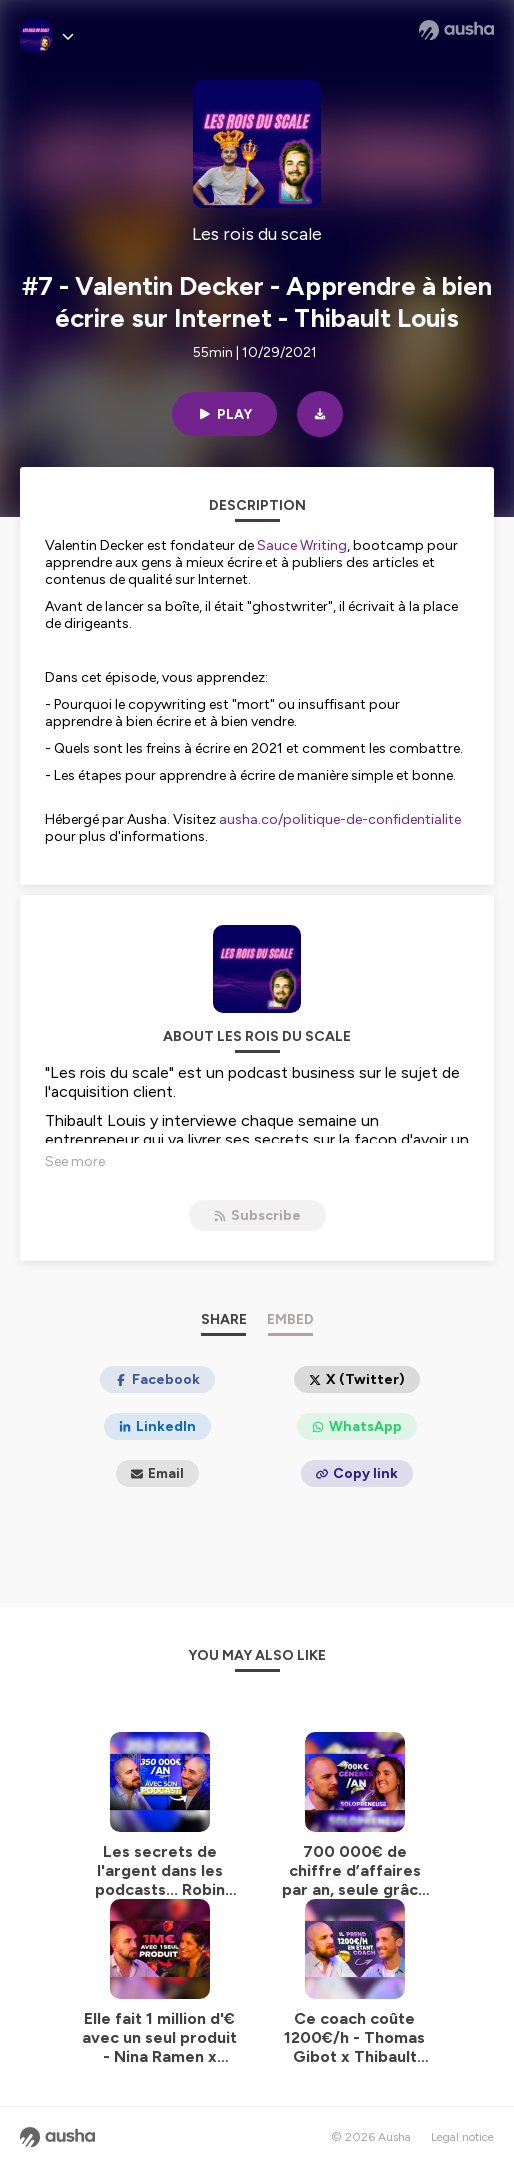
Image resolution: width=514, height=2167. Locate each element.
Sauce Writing (302, 545)
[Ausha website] (456, 30)
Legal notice (462, 2137)
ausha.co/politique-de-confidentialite (340, 819)
